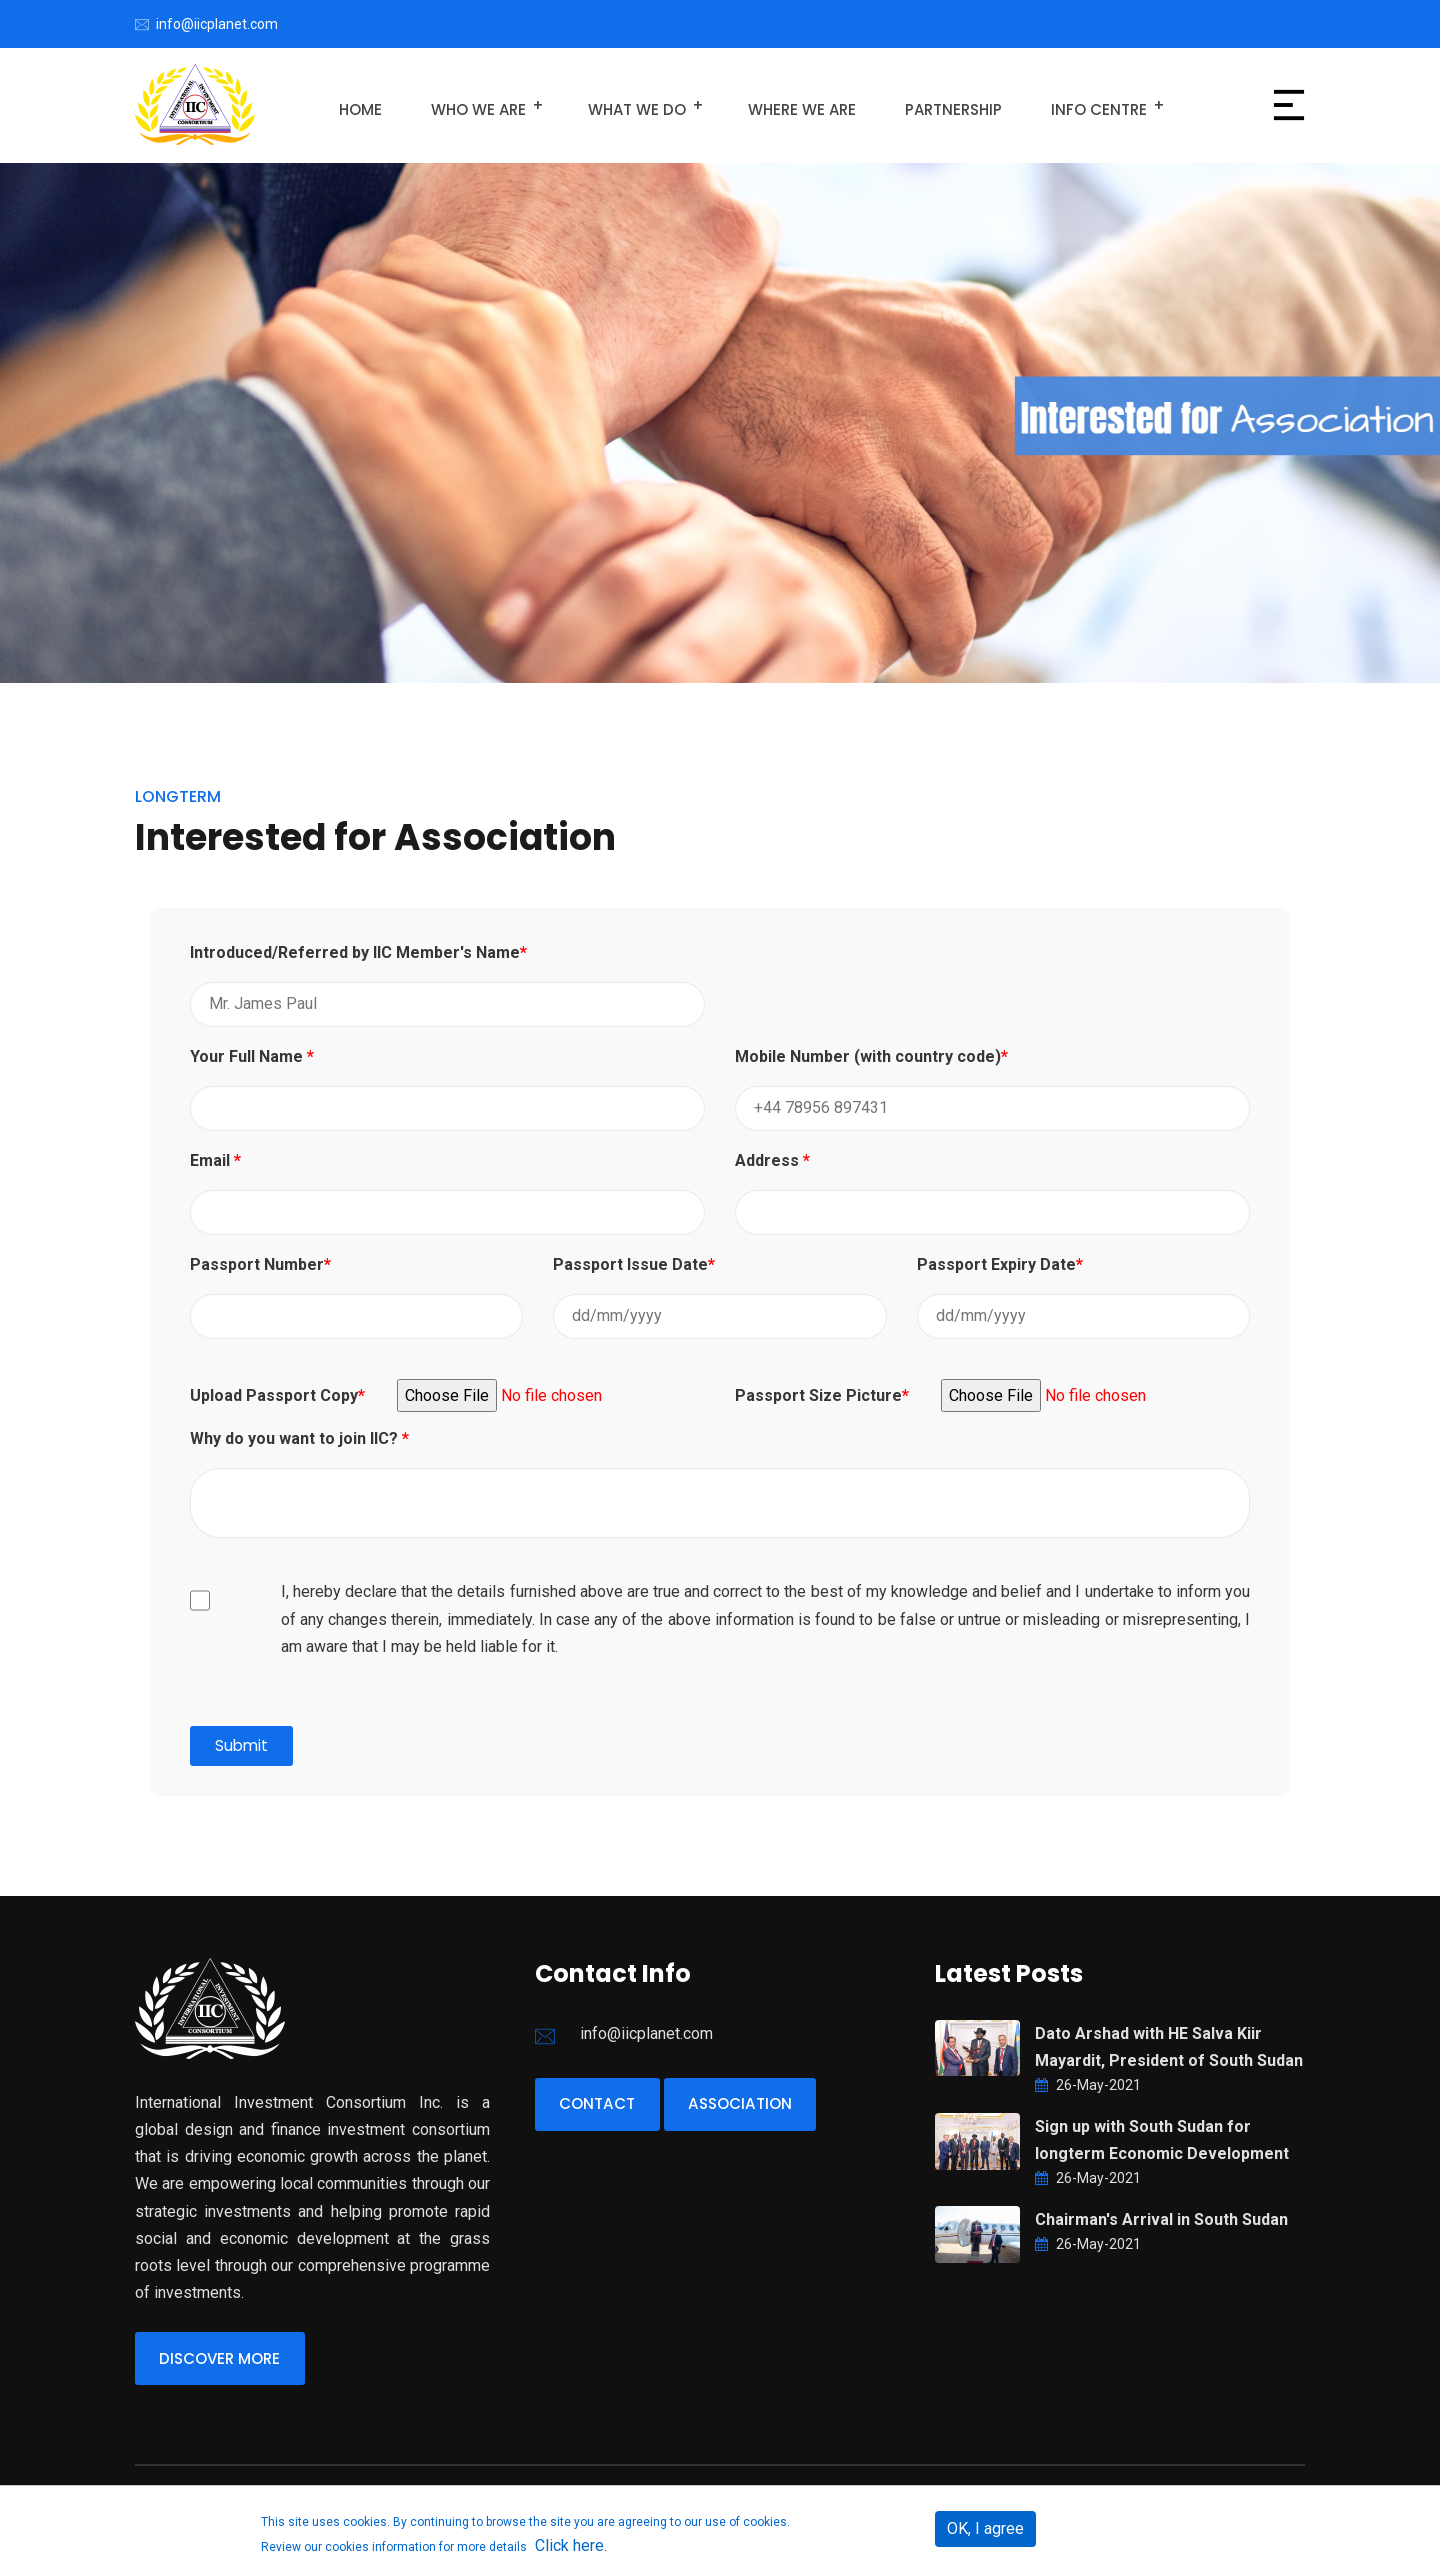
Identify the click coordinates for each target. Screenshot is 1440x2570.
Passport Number (260, 1264)
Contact (604, 2106)
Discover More (228, 2360)
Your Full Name (252, 1056)
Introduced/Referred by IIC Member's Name (358, 952)
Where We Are (779, 105)
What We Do (619, 105)
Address (772, 1160)
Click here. (571, 2545)
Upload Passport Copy (277, 1395)
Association (762, 2106)
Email (215, 1160)
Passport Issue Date (634, 1264)
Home (356, 105)
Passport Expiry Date (1000, 1264)
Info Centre (1058, 105)
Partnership (921, 105)
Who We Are (465, 105)
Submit (242, 1745)
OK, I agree (985, 2528)
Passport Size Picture (822, 1395)
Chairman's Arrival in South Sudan (1161, 2219)
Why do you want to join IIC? (299, 1438)
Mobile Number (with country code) (871, 1056)
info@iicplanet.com (217, 24)
